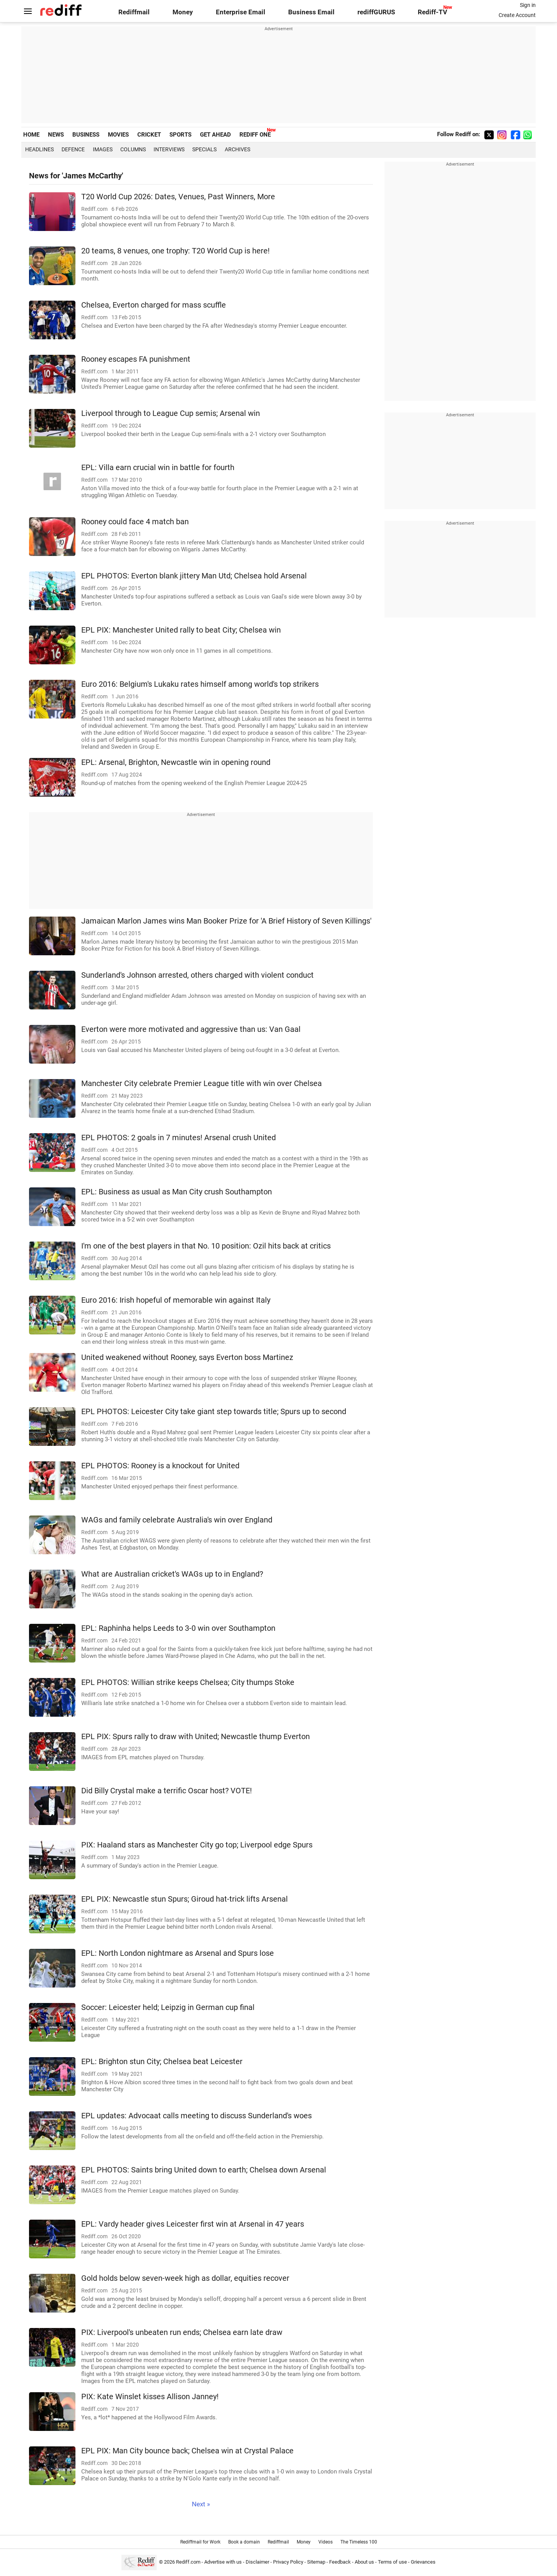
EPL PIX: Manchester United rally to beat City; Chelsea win (181, 630)
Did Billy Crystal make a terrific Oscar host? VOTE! (166, 1790)
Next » (201, 2504)
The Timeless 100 (358, 2542)
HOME (31, 134)
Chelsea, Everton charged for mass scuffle (153, 305)
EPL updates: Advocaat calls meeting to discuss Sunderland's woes (196, 2115)
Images (103, 149)
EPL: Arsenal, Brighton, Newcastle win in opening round (175, 762)
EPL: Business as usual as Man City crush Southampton (176, 1191)
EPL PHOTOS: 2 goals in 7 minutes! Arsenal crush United (178, 1137)
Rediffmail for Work (200, 2542)
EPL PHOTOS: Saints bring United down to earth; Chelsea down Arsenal (203, 2169)
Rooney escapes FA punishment (135, 359)
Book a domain (244, 2542)
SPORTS (180, 134)
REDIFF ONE (255, 134)
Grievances (423, 2562)
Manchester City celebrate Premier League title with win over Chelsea (201, 1083)
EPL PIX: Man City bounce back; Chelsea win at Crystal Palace (187, 2450)
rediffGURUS (376, 12)
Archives (237, 149)
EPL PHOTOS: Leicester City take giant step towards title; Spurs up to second (213, 1411)
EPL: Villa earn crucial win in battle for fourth (157, 467)
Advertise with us (223, 2562)
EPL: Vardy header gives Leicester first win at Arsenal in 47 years (192, 2224)
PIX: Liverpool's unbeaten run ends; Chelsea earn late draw (181, 2332)
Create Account (517, 15)
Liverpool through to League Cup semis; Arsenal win (170, 413)
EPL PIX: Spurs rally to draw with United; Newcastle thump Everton (195, 1736)
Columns (133, 149)
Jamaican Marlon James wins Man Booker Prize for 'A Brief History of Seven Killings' (226, 921)
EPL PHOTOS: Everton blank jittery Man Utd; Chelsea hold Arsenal (194, 575)
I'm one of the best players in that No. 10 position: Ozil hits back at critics (206, 1246)
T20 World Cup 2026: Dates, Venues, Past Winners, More (178, 196)
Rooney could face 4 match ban (135, 521)
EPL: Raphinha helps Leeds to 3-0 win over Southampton (178, 1628)
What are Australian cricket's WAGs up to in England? (172, 1574)
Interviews (169, 149)
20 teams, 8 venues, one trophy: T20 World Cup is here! (175, 250)
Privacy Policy (288, 2562)
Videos (325, 2542)
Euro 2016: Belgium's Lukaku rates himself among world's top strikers (200, 684)
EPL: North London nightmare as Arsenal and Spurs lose (177, 1953)
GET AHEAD (215, 134)
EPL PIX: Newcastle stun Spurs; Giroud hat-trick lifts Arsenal (184, 1899)
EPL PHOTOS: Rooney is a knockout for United (160, 1465)
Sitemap (316, 2562)
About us (364, 2562)
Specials (204, 149)
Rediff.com (188, 2562)
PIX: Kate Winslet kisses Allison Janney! (150, 2396)
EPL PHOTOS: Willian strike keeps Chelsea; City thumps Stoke (187, 1682)
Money (183, 12)
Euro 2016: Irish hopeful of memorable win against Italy (175, 1300)
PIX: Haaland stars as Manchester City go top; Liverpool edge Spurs (197, 1844)
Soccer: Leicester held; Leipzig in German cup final (168, 2007)
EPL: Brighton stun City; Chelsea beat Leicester (162, 2061)
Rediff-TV (432, 12)
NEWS (56, 134)
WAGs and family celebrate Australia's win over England (176, 1519)
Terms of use (392, 2562)
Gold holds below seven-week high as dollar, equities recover (185, 2278)
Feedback (340, 2562)
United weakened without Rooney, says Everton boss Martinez (187, 1357)
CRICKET (149, 134)
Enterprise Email (240, 12)
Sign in (528, 5)
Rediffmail (134, 12)
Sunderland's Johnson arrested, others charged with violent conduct (197, 975)
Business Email (311, 12)
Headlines (39, 149)
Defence (73, 149)
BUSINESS (85, 134)
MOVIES (118, 134)
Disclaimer (257, 2562)
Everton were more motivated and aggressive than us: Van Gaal (191, 1029)
